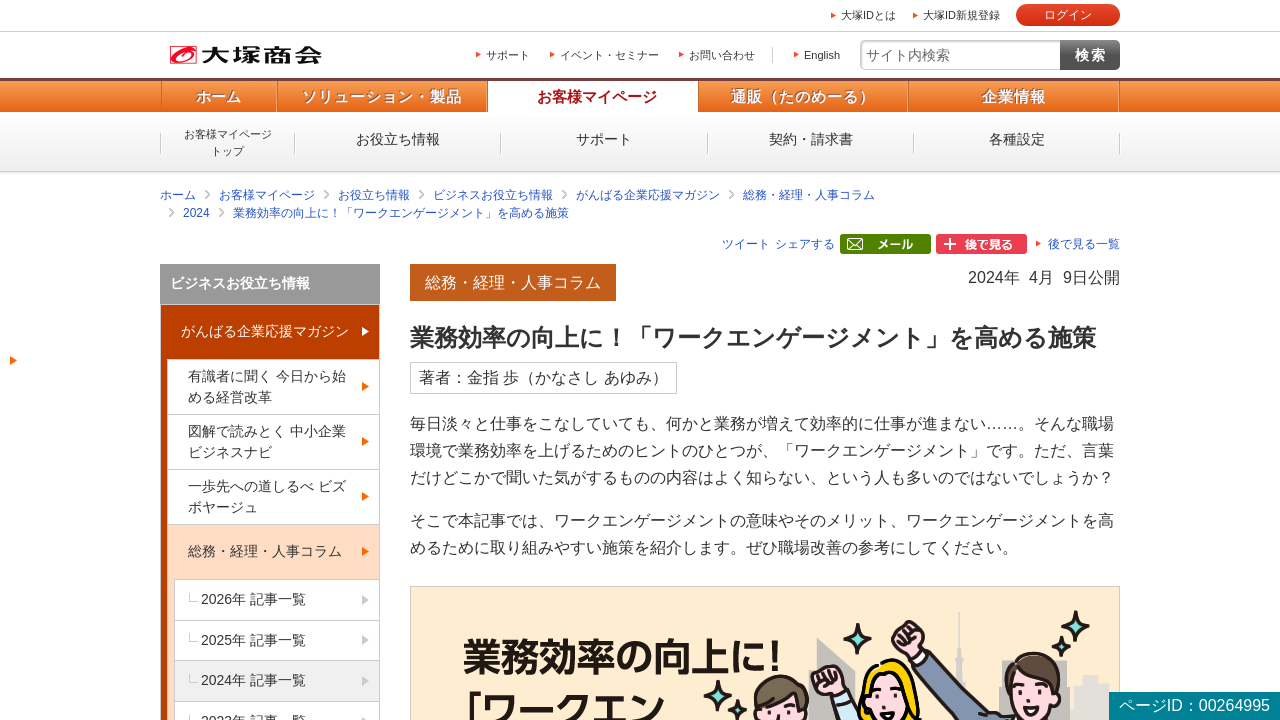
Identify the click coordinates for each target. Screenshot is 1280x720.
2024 (196, 213)
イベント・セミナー (609, 55)
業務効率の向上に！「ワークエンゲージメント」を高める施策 (401, 213)
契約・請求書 (811, 139)
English (822, 55)
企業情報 (1014, 96)
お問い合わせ (722, 55)
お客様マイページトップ (228, 142)
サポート (508, 55)
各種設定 (1017, 139)
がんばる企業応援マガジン (648, 195)
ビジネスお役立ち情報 (493, 195)
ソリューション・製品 (382, 96)
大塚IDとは (868, 15)
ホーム (218, 96)
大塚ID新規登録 (961, 15)
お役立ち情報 (398, 139)
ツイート (746, 244)
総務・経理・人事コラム (809, 195)
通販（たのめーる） (803, 96)
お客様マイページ (597, 96)
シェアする (805, 244)
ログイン (1068, 15)
